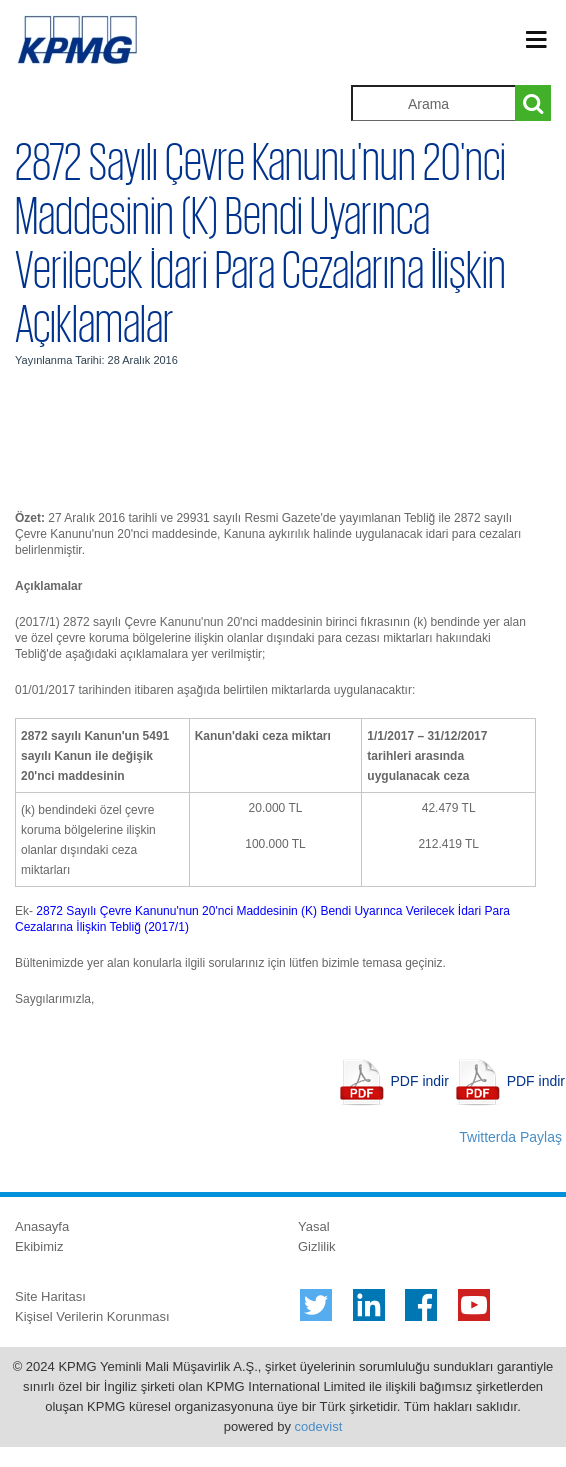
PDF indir (420, 1081)
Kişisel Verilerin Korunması (92, 1316)
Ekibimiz (39, 1246)
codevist (319, 1426)
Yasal (314, 1226)
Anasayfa (42, 1226)
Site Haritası (50, 1296)
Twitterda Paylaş (510, 1137)
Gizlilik (317, 1246)
